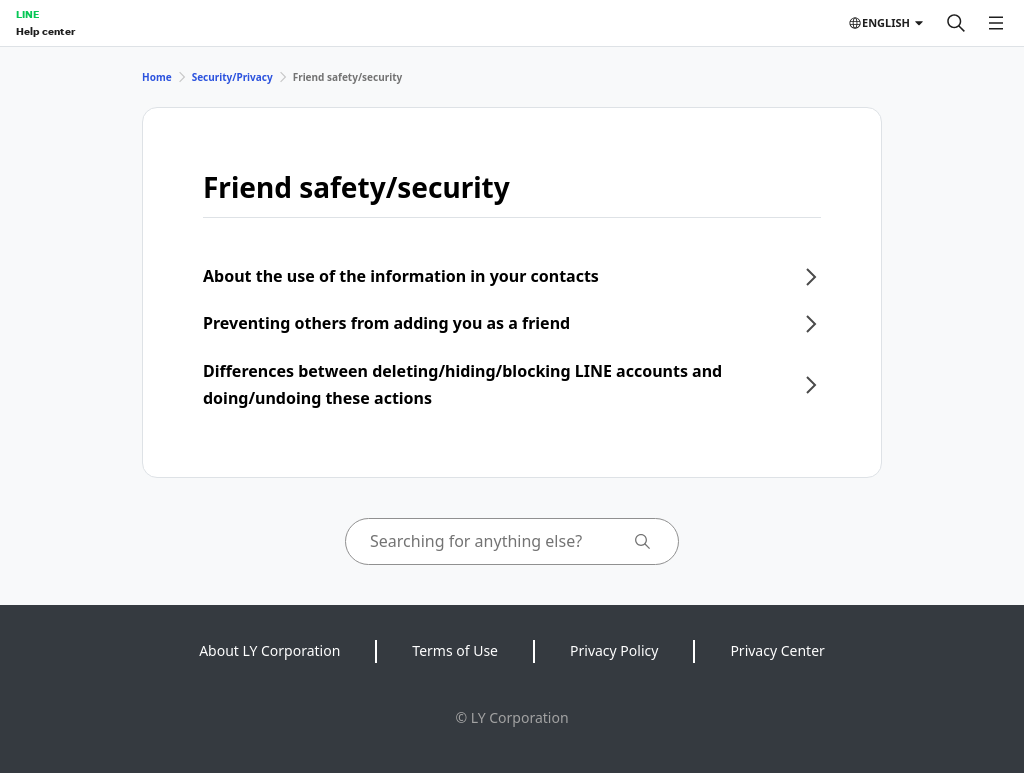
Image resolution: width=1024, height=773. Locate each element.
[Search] (956, 23)
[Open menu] (996, 23)
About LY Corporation (269, 650)
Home (157, 77)
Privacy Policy (614, 650)
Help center (45, 31)
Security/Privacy (232, 77)
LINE (27, 14)
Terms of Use (455, 650)
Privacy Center (777, 650)
